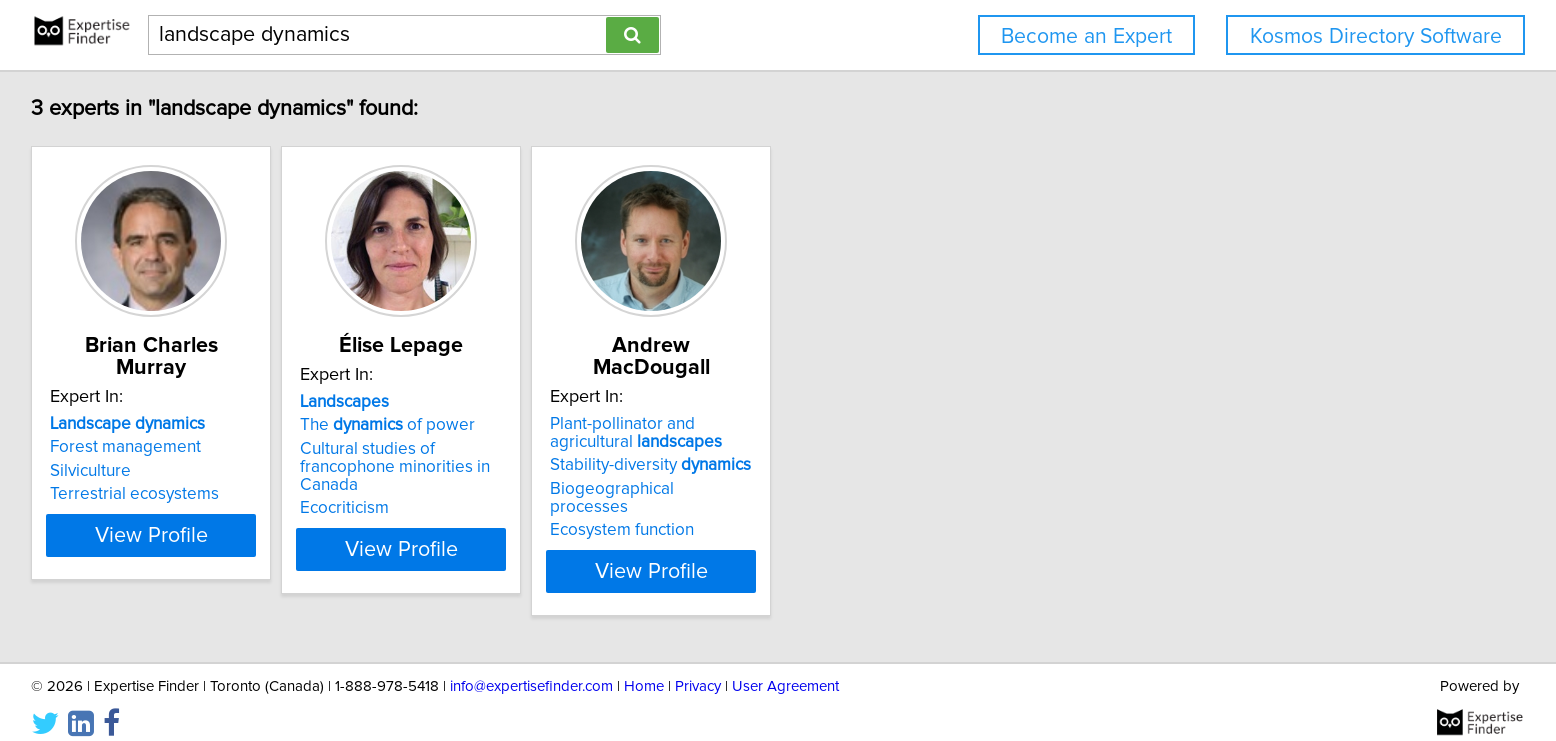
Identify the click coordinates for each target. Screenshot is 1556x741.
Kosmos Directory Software (1376, 36)
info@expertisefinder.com (531, 668)
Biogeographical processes (900, 489)
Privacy (698, 668)
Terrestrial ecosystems (281, 494)
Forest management (272, 447)
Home (644, 668)
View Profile (323, 553)
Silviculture (237, 471)
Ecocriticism (541, 512)
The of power (584, 447)
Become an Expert (1086, 36)
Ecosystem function (869, 512)
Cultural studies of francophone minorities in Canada (614, 480)
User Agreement (785, 668)
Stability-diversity (897, 465)
